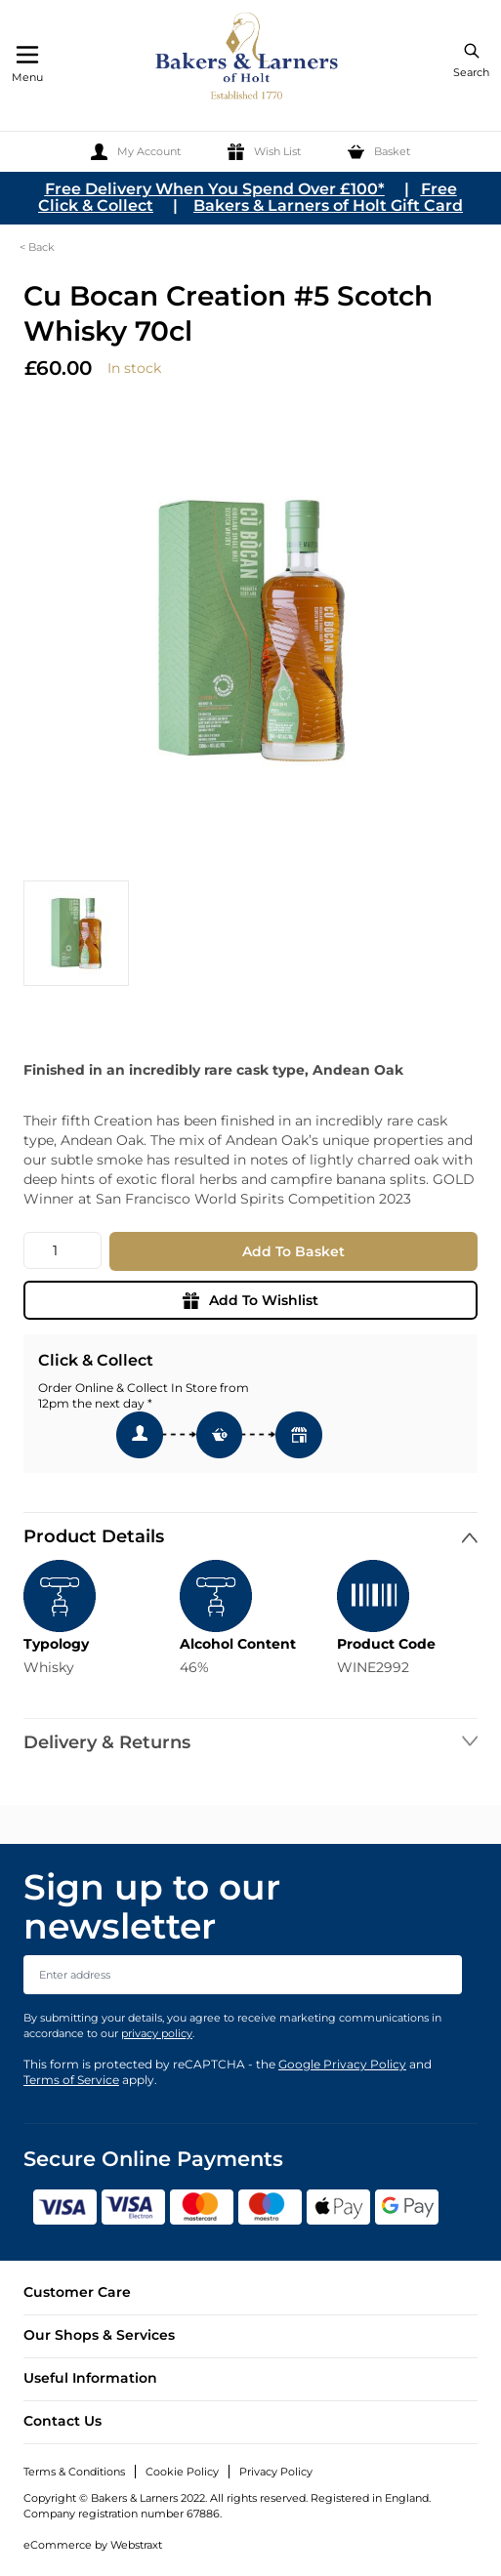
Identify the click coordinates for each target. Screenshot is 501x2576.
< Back (37, 247)
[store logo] (248, 59)
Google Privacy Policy (342, 2064)
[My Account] (136, 151)
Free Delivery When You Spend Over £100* (215, 189)
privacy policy (156, 2033)
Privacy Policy (276, 2471)
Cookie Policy (182, 2471)
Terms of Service (71, 2079)
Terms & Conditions (74, 2471)
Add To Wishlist (250, 1300)
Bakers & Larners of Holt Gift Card (328, 205)
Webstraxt (136, 2545)
